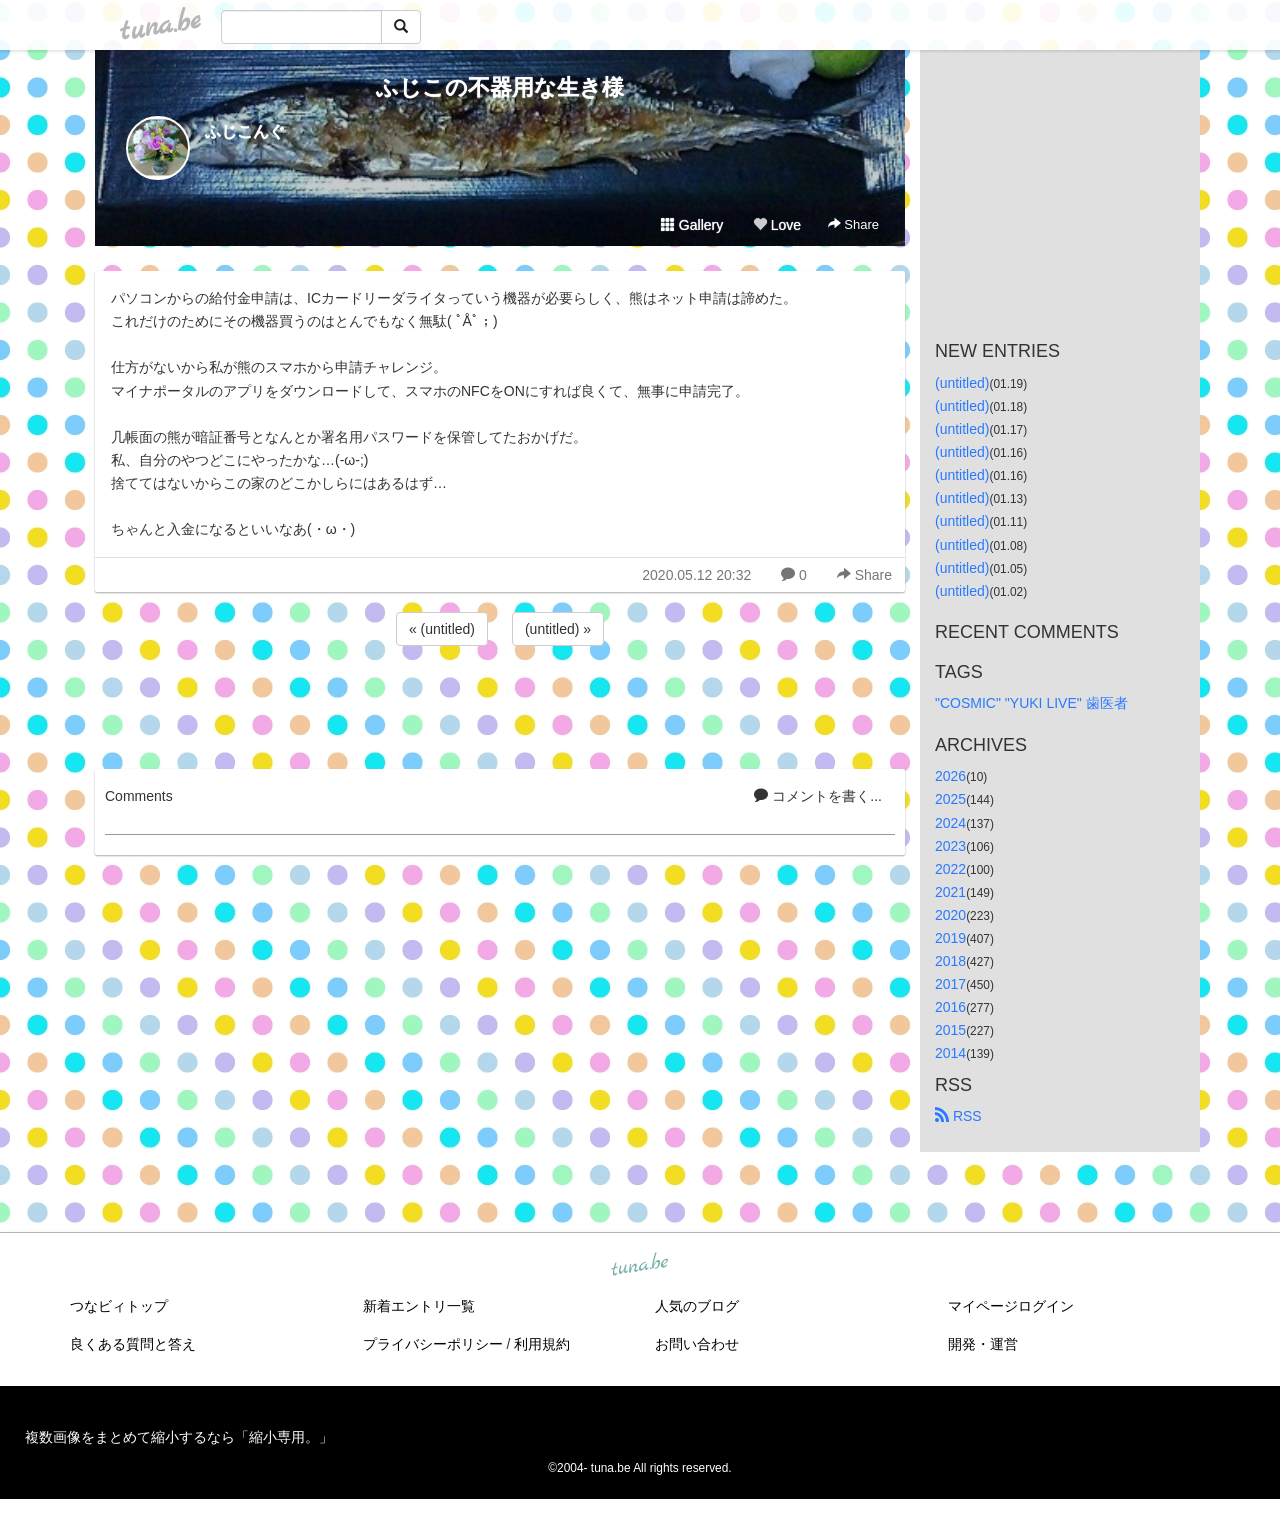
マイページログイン (1011, 1306)
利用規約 (542, 1344)
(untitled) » (558, 629)
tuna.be (639, 1265)
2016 (950, 1007)
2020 (950, 915)
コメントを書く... (818, 796)
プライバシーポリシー (433, 1344)
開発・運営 (983, 1344)
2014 (950, 1053)
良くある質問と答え (133, 1344)
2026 (950, 776)
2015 (950, 1030)
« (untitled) (442, 629)
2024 (950, 823)
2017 (950, 984)
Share (853, 224)
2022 (950, 869)
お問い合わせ (697, 1344)
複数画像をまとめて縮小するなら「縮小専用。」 (179, 1437)
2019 (950, 938)
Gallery (692, 225)
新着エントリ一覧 (419, 1306)
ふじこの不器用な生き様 (500, 87)
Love (777, 225)
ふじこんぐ (245, 131)
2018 (950, 961)
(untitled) (962, 383)
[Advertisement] (500, 704)
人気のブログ (697, 1306)
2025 (950, 799)
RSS (958, 1116)
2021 (950, 892)
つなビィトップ (119, 1306)
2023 (950, 846)
